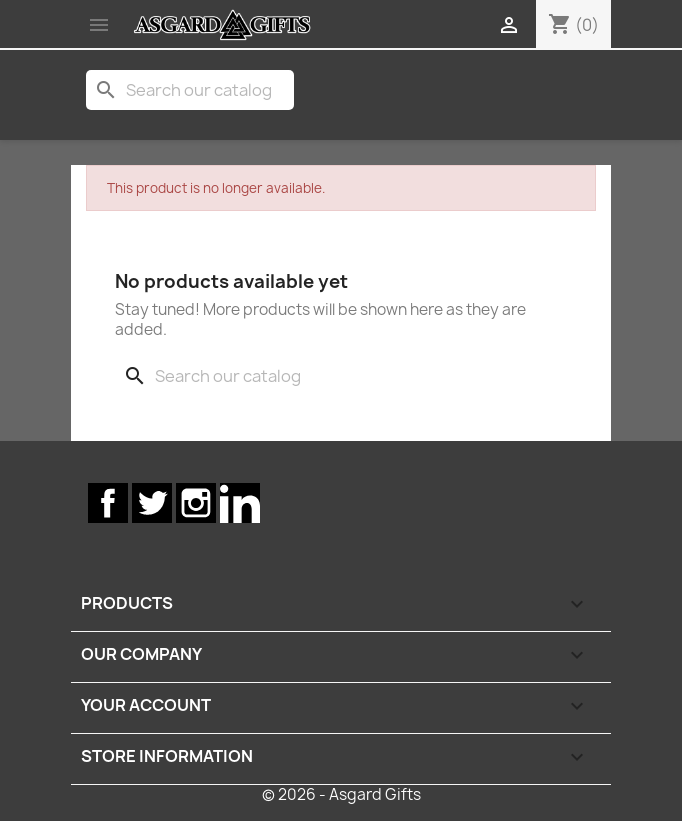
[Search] (190, 90)
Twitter (152, 503)
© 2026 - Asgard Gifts (341, 794)
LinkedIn (240, 503)
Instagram (196, 503)
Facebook (108, 503)
